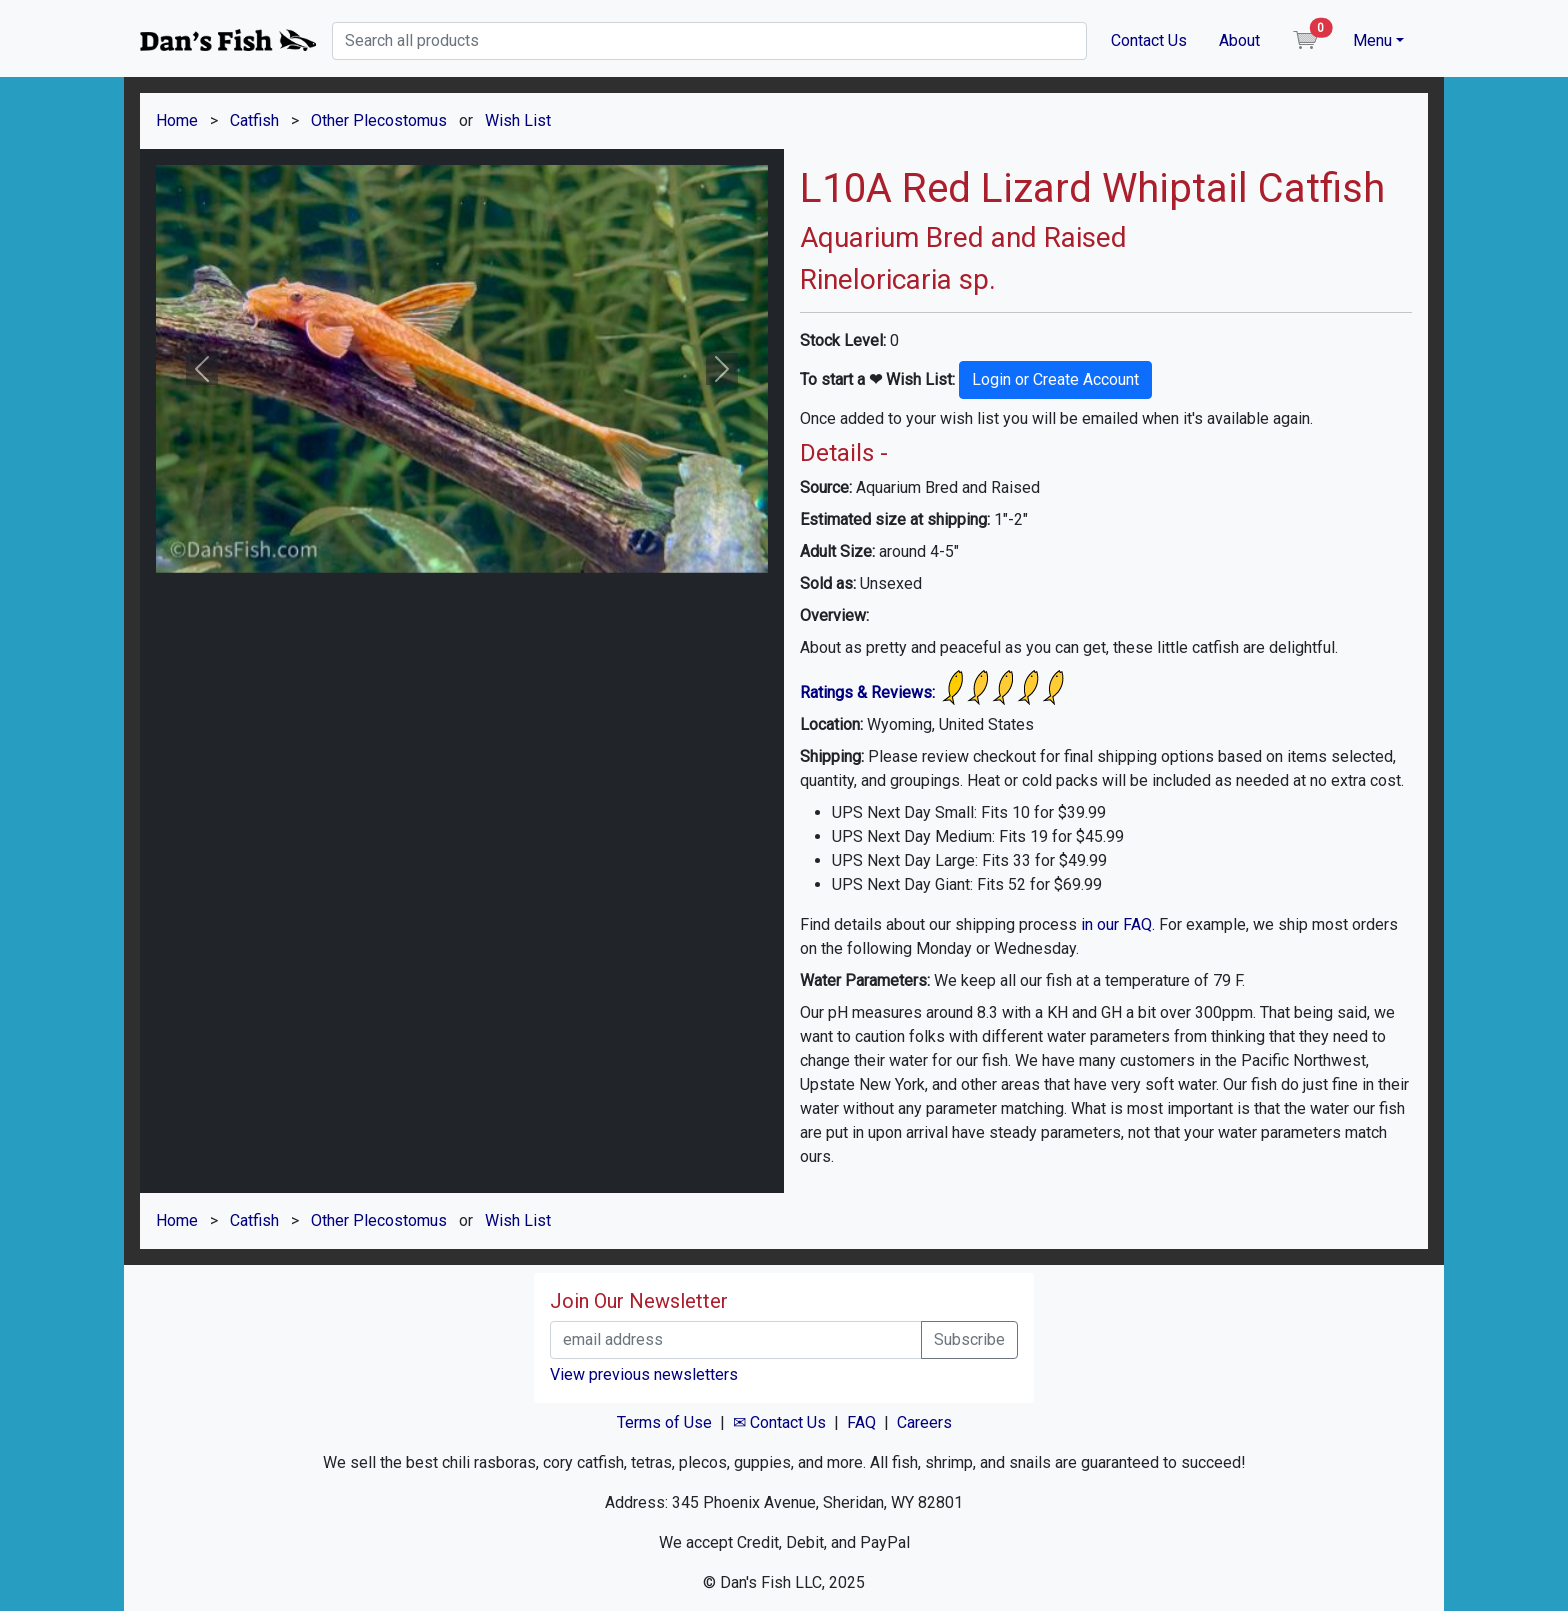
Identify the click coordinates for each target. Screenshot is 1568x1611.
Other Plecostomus (379, 120)
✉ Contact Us (779, 1422)
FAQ (861, 1422)
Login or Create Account (1055, 379)
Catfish (254, 120)
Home (177, 120)
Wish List (518, 120)
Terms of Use (664, 1422)
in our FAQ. (1118, 924)
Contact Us (1149, 40)
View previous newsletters (644, 1374)
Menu (1372, 40)
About (1239, 40)
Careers (924, 1422)
